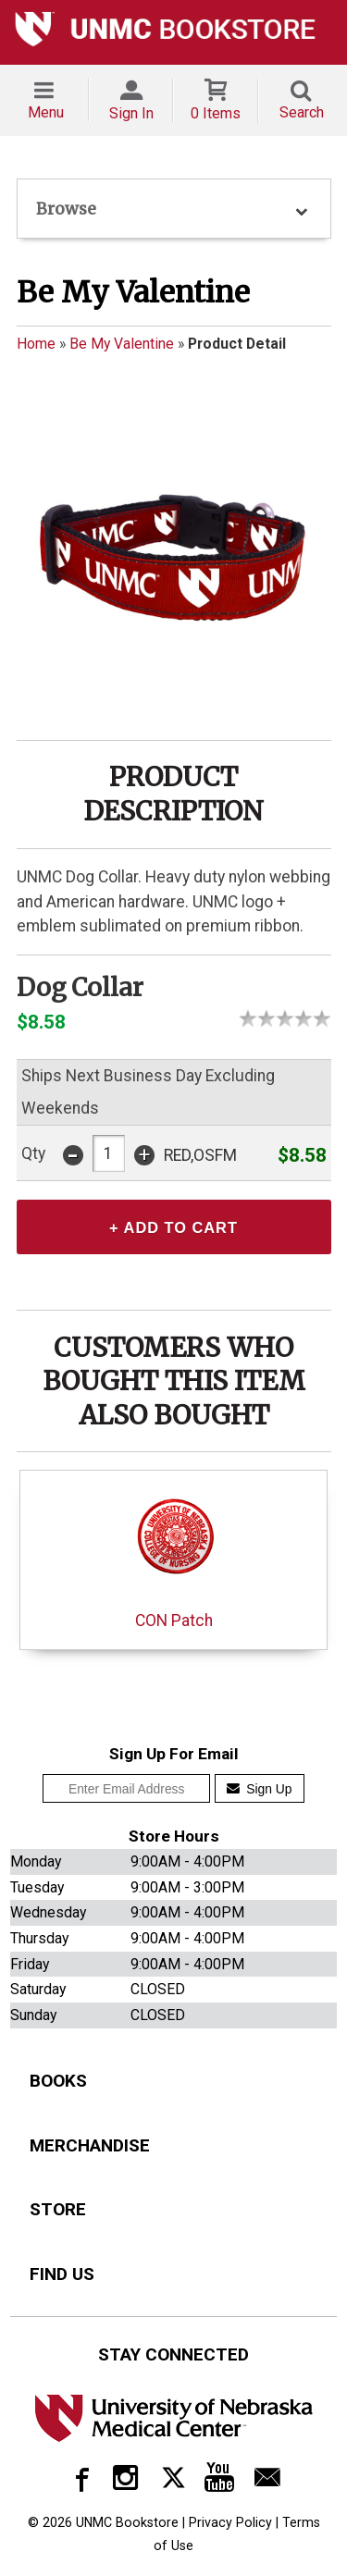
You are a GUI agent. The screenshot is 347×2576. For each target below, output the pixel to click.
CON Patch (173, 1558)
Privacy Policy (230, 2526)
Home (36, 343)
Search (301, 112)
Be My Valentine (121, 343)
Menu (46, 112)
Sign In (131, 113)
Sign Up (259, 1793)
